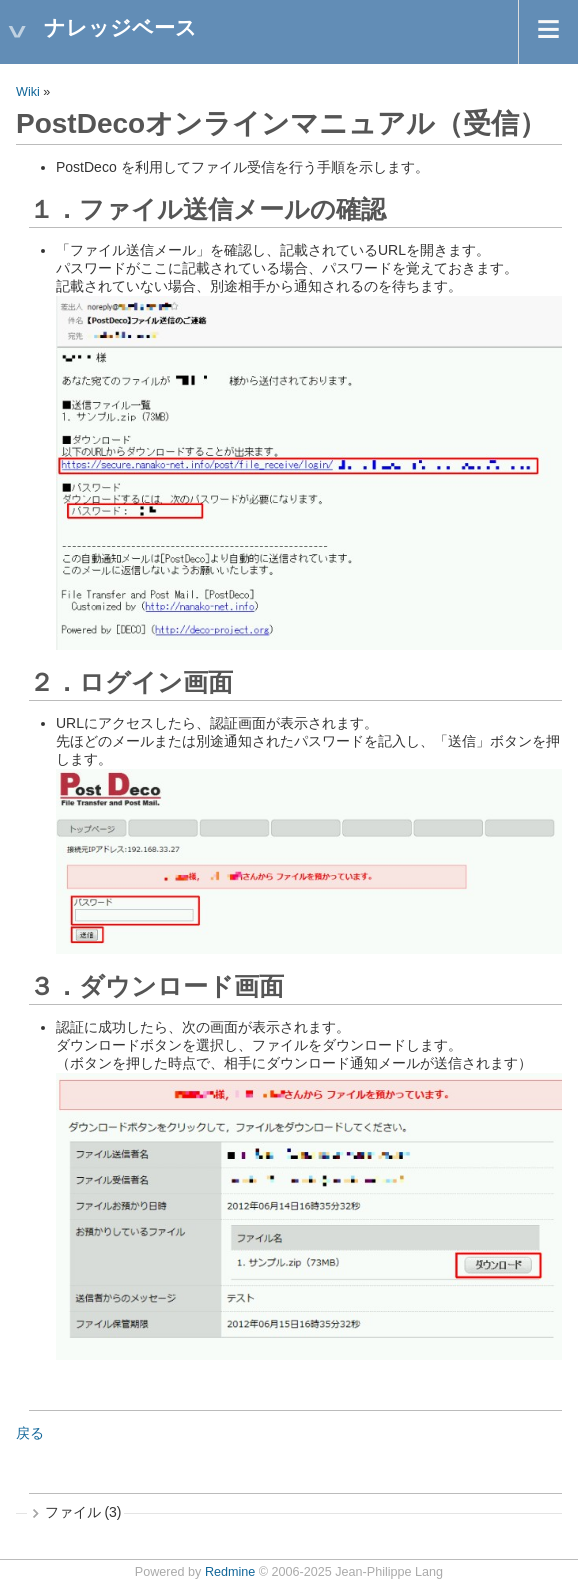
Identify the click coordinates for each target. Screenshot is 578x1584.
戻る (30, 1433)
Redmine (230, 1572)
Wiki (28, 92)
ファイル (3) (83, 1512)
